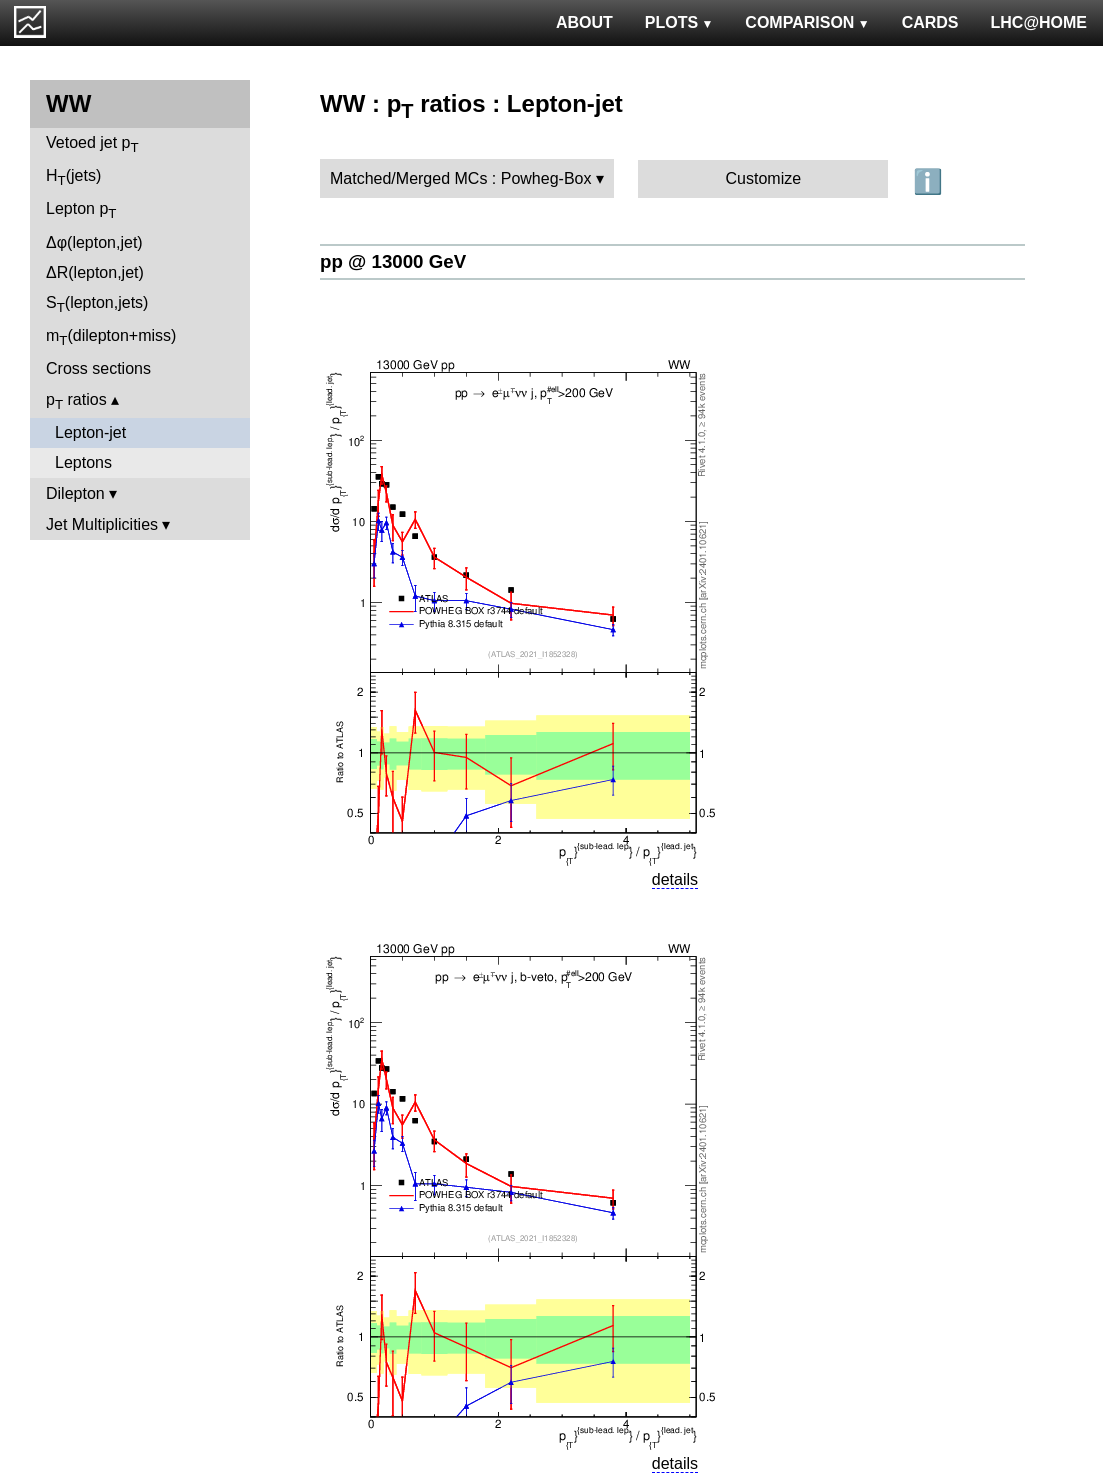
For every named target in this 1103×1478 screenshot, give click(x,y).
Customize (764, 178)
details (675, 879)
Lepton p (81, 210)
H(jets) (73, 177)
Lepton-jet (90, 432)
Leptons (83, 462)
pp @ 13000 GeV (393, 261)
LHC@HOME (1039, 22)
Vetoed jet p (92, 144)
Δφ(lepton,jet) (94, 242)
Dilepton (75, 493)
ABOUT (584, 22)
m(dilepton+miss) (111, 337)
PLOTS (679, 22)
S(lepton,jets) (97, 304)
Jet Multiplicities (102, 524)
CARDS (930, 22)
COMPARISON (807, 22)
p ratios (76, 401)
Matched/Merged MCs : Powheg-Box (460, 178)
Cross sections (98, 368)
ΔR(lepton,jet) (95, 272)
